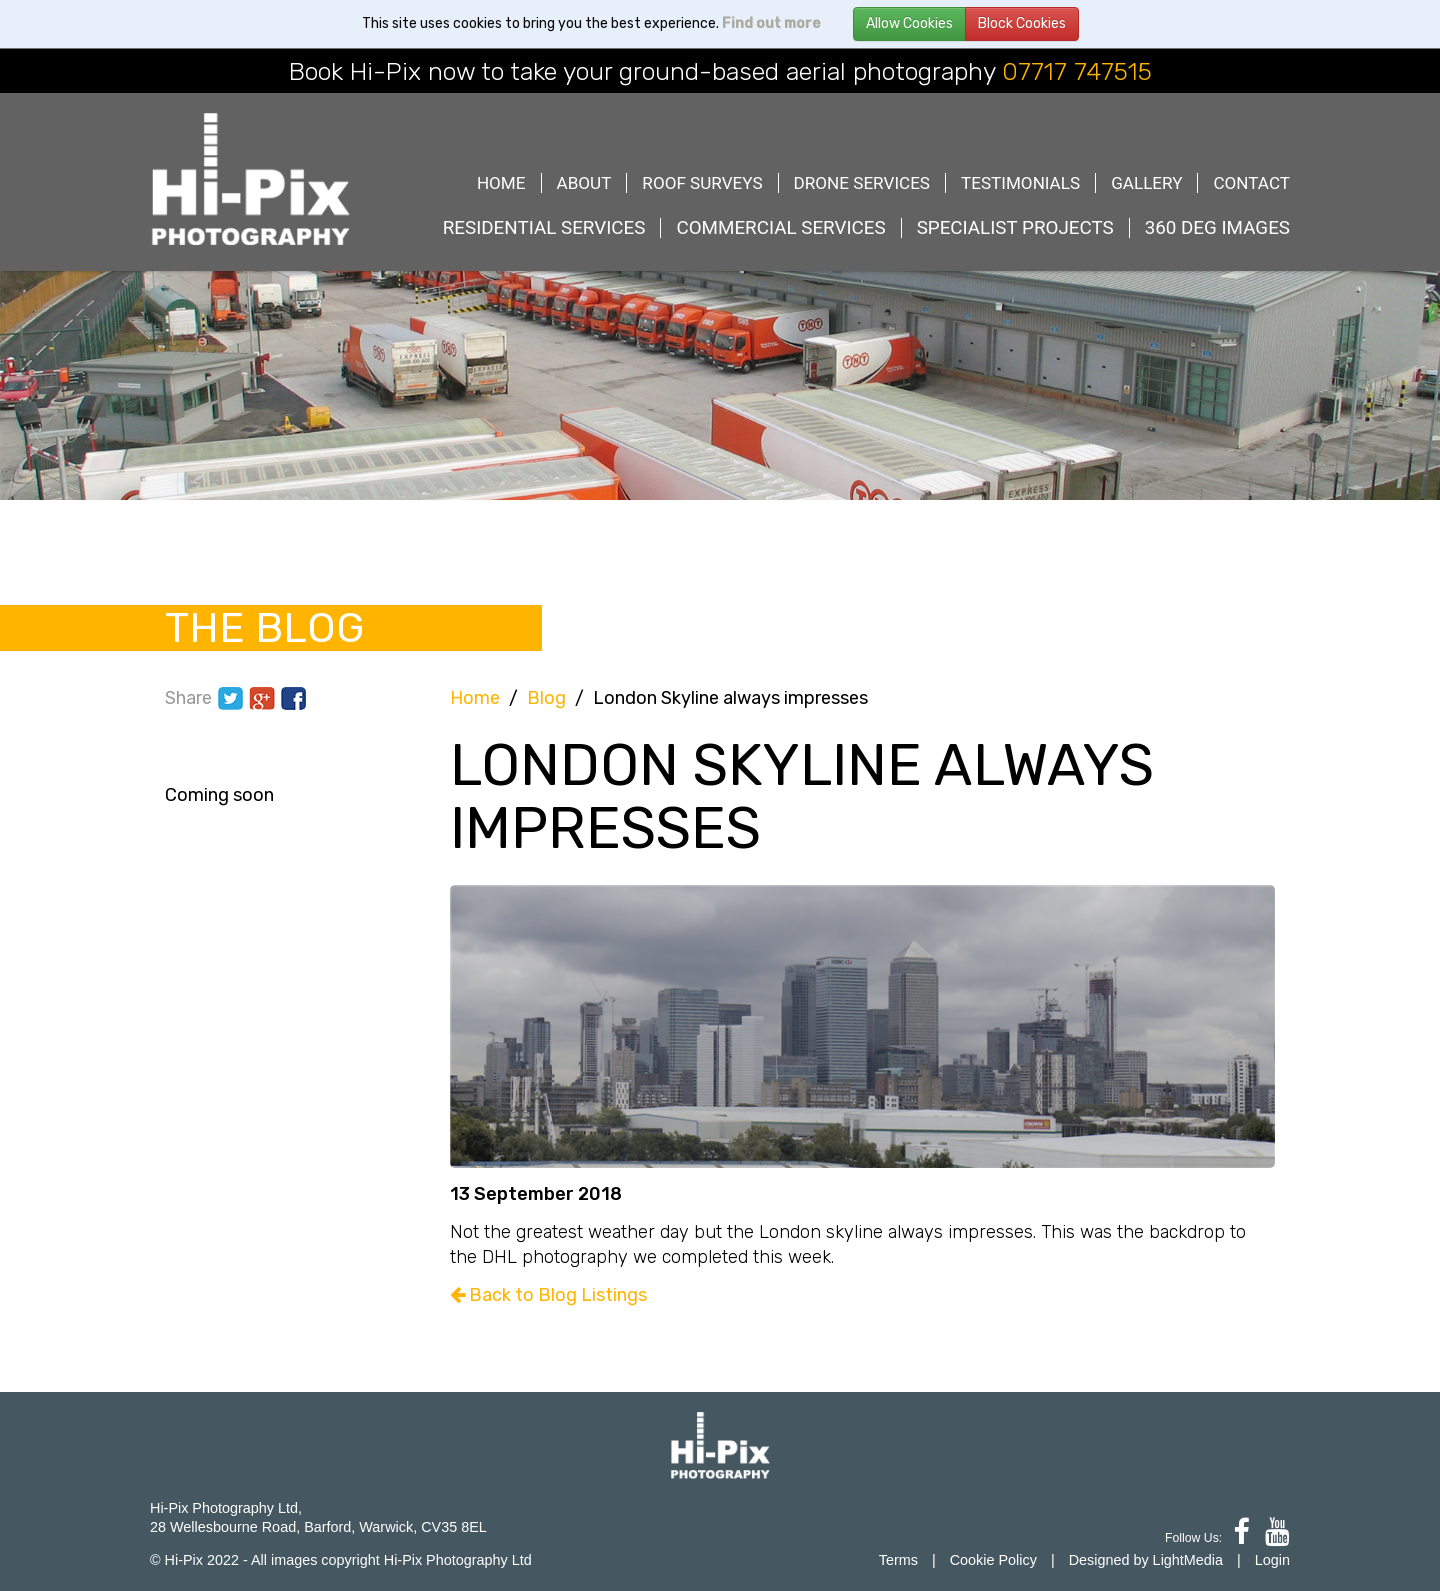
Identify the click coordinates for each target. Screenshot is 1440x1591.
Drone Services (862, 183)
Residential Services (544, 228)
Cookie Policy (993, 1560)
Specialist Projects (1015, 228)
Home (501, 183)
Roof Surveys (702, 183)
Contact (1251, 183)
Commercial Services (780, 228)
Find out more (771, 23)
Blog (546, 698)
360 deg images (1217, 228)
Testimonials (1020, 183)
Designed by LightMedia (1146, 1560)
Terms (898, 1560)
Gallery (1146, 183)
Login (1272, 1560)
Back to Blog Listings (548, 1295)
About (584, 183)
